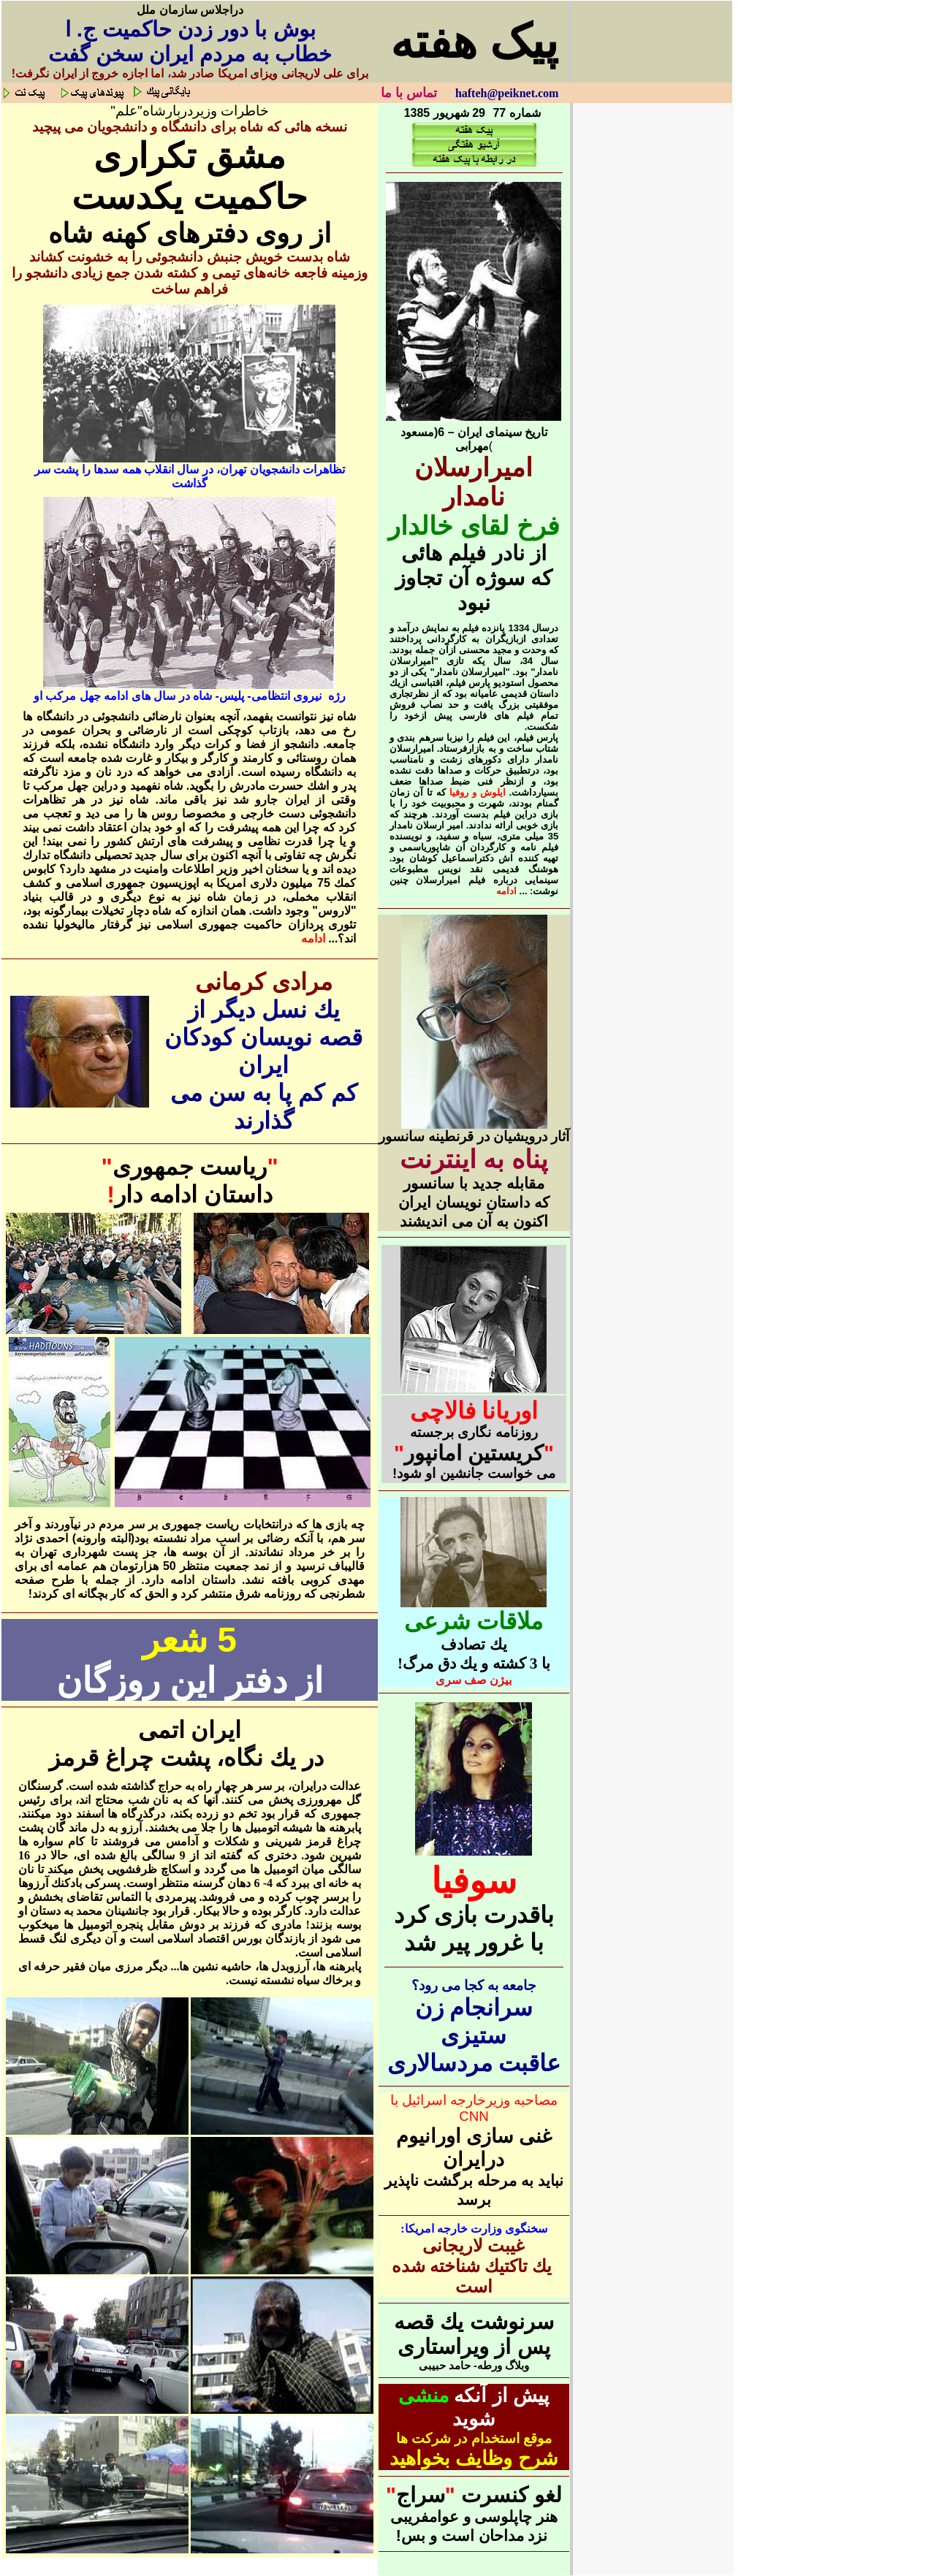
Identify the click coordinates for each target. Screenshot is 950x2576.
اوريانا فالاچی (474, 1411)
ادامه (313, 938)
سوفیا (474, 1880)
